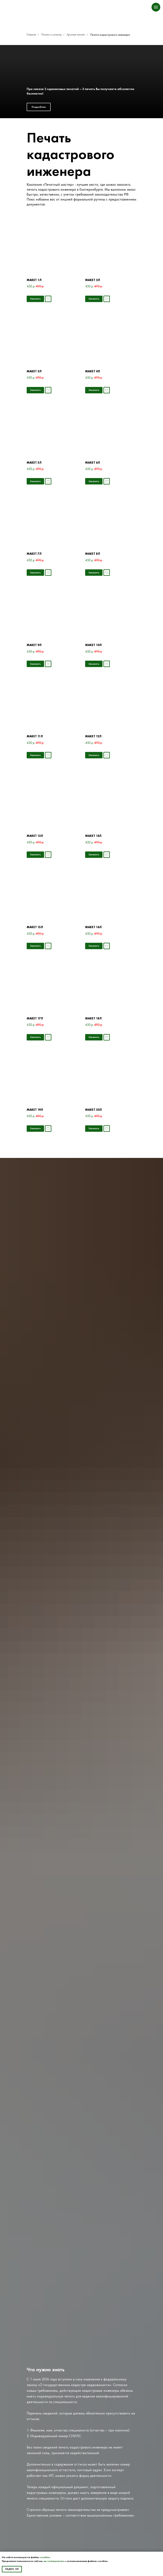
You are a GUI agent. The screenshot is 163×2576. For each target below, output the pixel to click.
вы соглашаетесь (54, 2561)
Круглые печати (76, 34)
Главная (31, 34)
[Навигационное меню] (156, 7)
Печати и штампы (51, 34)
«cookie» (44, 2557)
